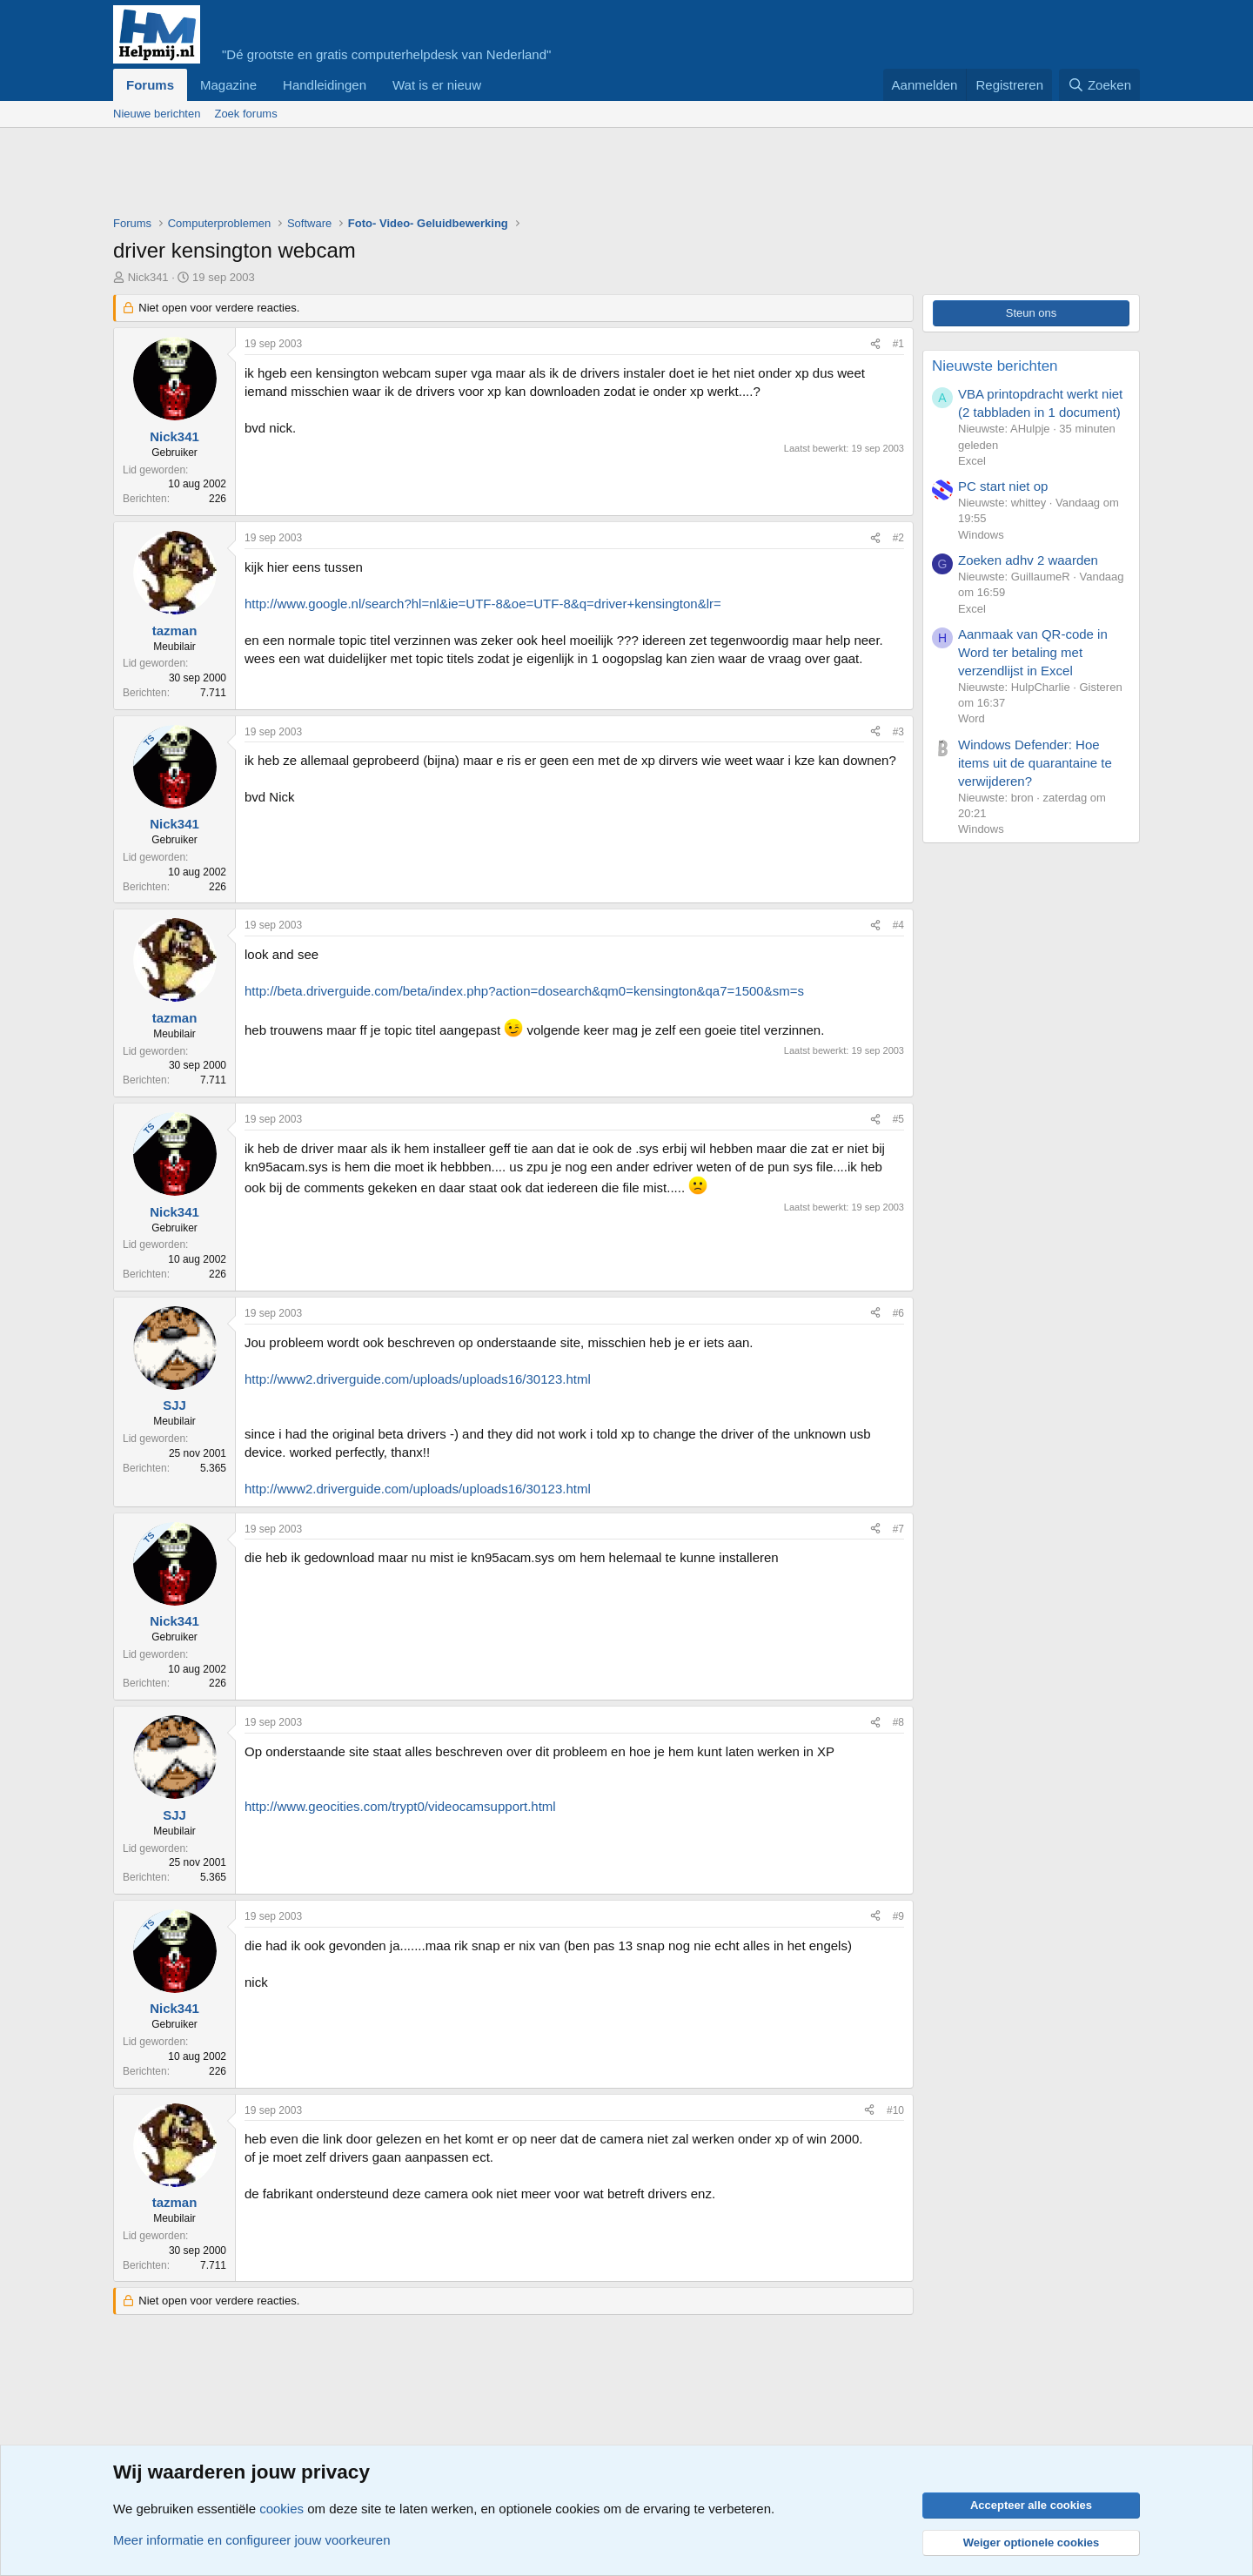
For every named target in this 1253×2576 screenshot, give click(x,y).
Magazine (228, 84)
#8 (898, 1722)
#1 (898, 344)
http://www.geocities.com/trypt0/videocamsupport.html (400, 1806)
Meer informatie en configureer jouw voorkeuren (252, 2539)
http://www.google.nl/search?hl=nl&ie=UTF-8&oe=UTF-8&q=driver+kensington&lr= (483, 603)
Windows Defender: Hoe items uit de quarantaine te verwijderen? (1035, 762)
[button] (495, 85)
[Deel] (875, 344)
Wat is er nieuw (436, 84)
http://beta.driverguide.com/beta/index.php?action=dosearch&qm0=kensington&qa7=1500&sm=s (524, 990)
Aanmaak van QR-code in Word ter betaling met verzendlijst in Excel (1033, 652)
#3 (898, 732)
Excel (972, 460)
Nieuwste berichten (995, 366)
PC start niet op (1003, 486)
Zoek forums (245, 113)
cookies (281, 2508)
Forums (150, 84)
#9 (898, 1916)
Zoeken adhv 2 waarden (1028, 560)
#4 (898, 925)
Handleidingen (324, 84)
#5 (898, 1119)
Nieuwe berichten (156, 113)
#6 (898, 1313)
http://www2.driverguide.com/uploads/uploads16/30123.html (418, 1379)
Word (971, 718)
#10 (895, 2110)
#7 (898, 1529)
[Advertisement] (430, 176)
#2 (898, 538)
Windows (981, 534)
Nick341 (148, 277)
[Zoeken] (1100, 85)
